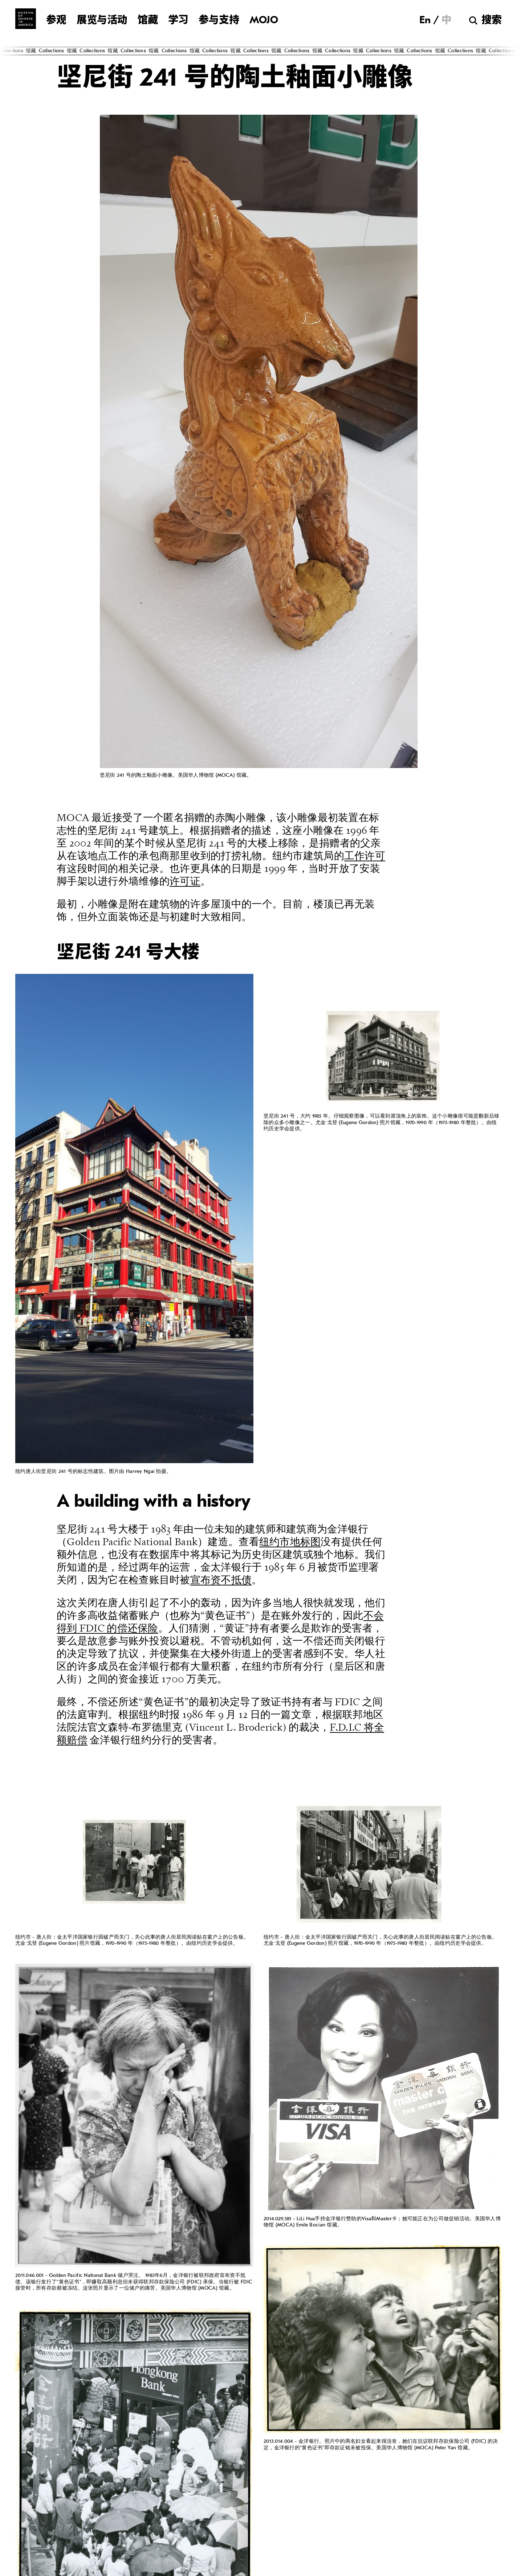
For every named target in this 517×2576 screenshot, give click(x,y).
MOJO (263, 21)
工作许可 (364, 855)
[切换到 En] (425, 20)
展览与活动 (102, 21)
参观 (56, 21)
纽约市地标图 (290, 1541)
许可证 (185, 880)
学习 (178, 21)
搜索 (491, 21)
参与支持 (219, 21)
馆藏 (148, 21)
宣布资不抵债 (221, 1579)
